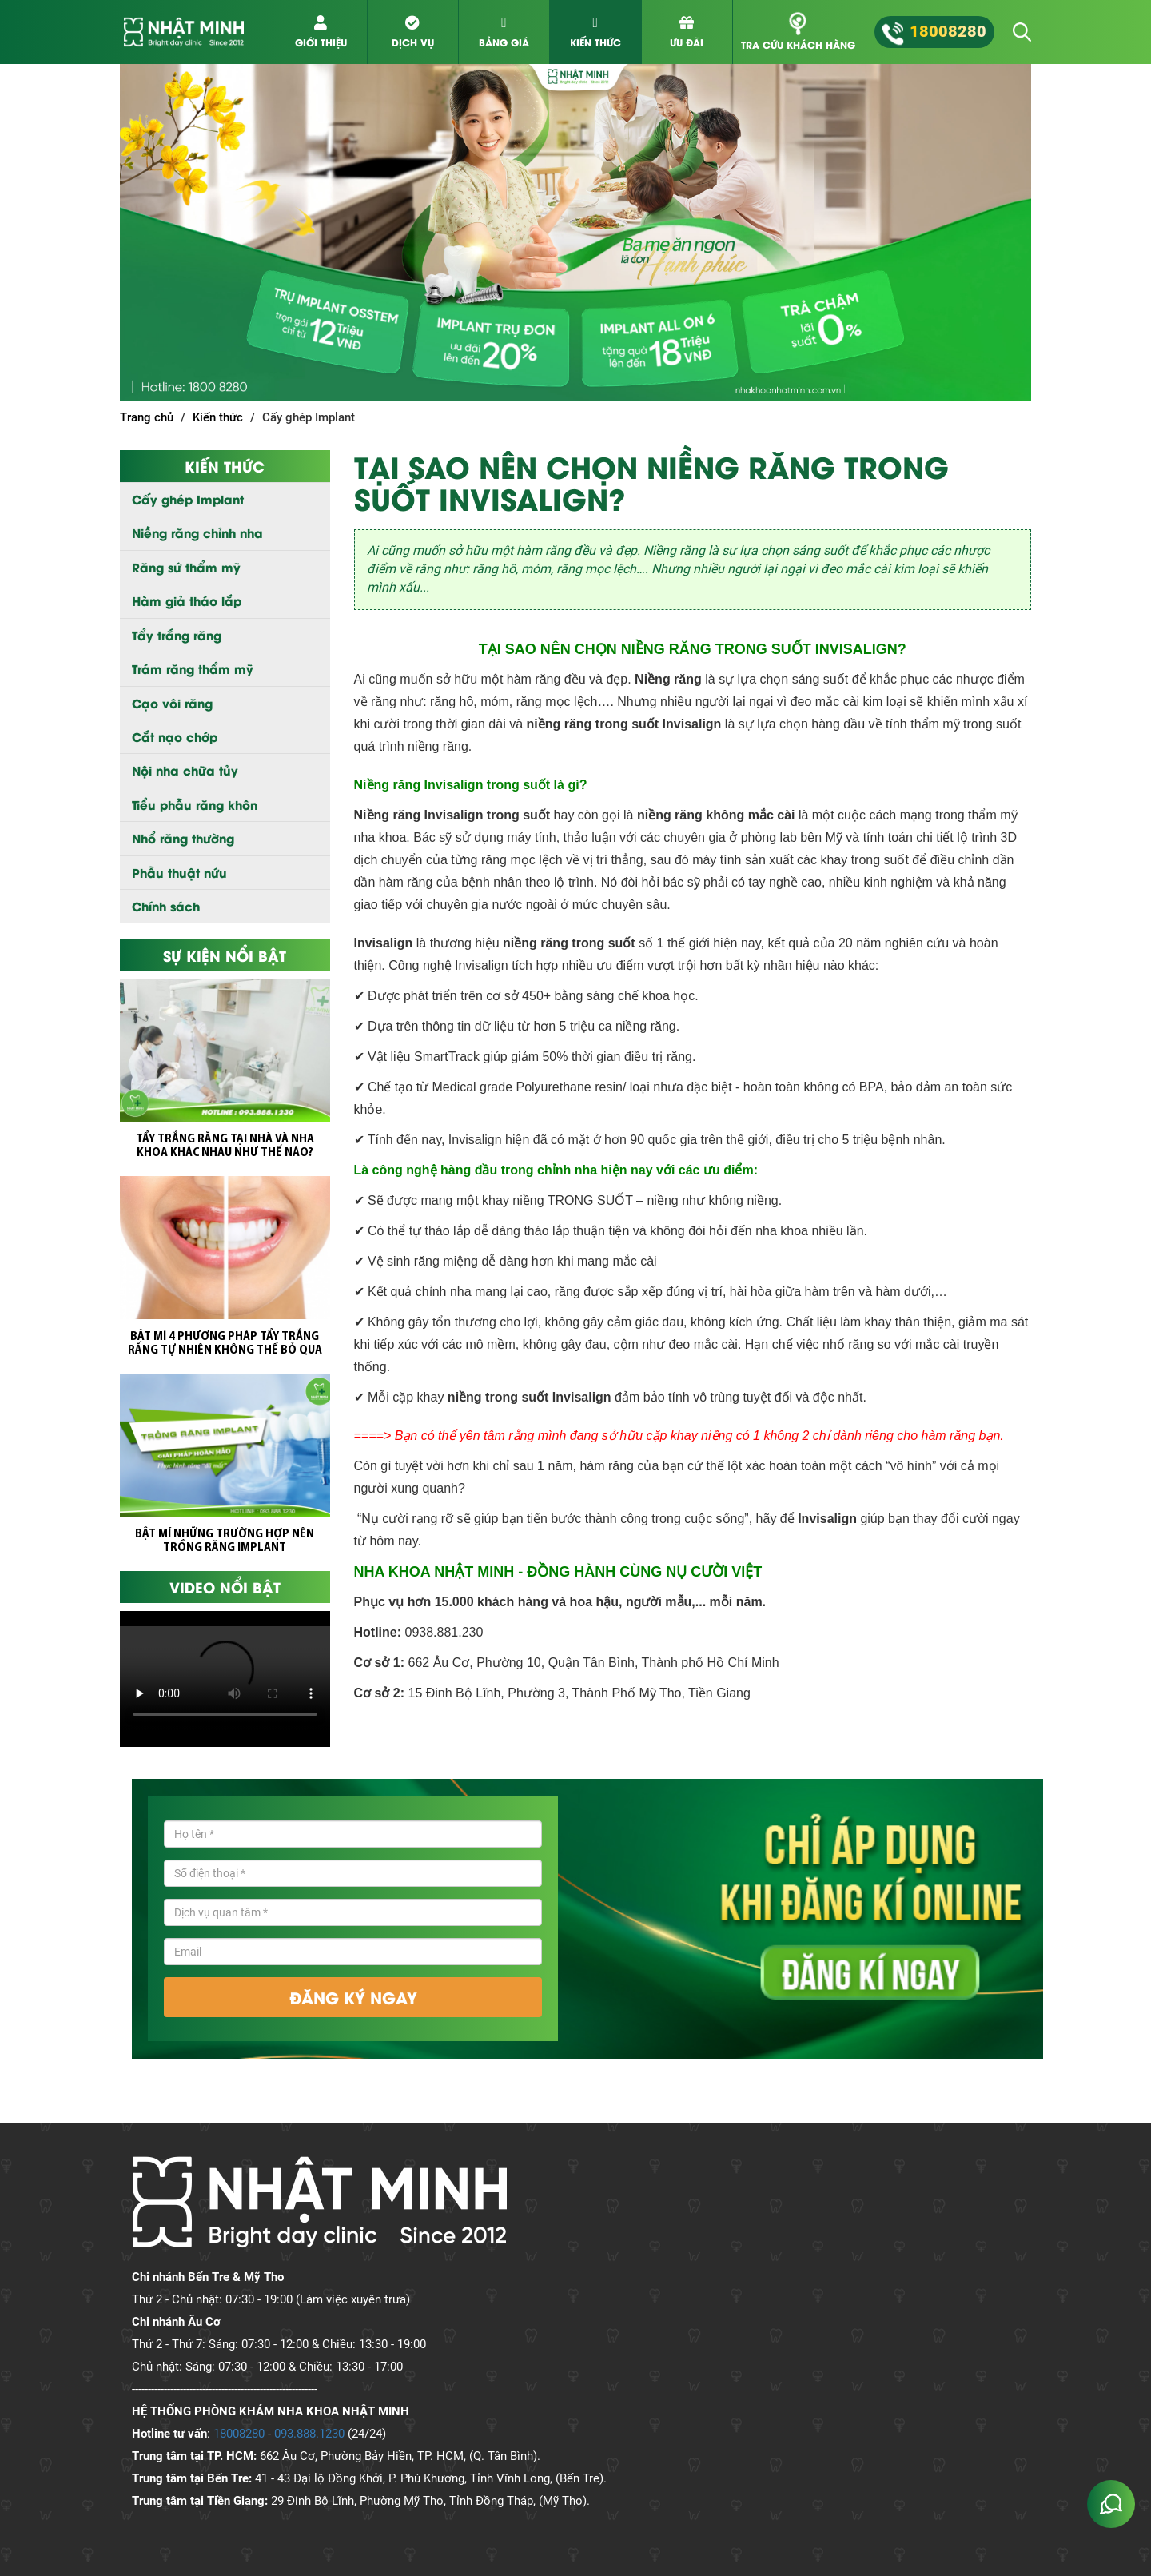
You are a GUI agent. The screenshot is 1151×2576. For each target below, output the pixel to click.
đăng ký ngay (353, 1996)
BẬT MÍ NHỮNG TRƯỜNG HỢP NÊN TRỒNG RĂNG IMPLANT (224, 1541)
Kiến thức (218, 417)
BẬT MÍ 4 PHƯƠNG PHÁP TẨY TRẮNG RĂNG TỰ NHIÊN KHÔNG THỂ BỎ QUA (225, 1344)
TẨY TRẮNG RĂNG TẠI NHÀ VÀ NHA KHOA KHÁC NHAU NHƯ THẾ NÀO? (225, 1146)
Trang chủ (146, 417)
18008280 (239, 2433)
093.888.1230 (309, 2433)
